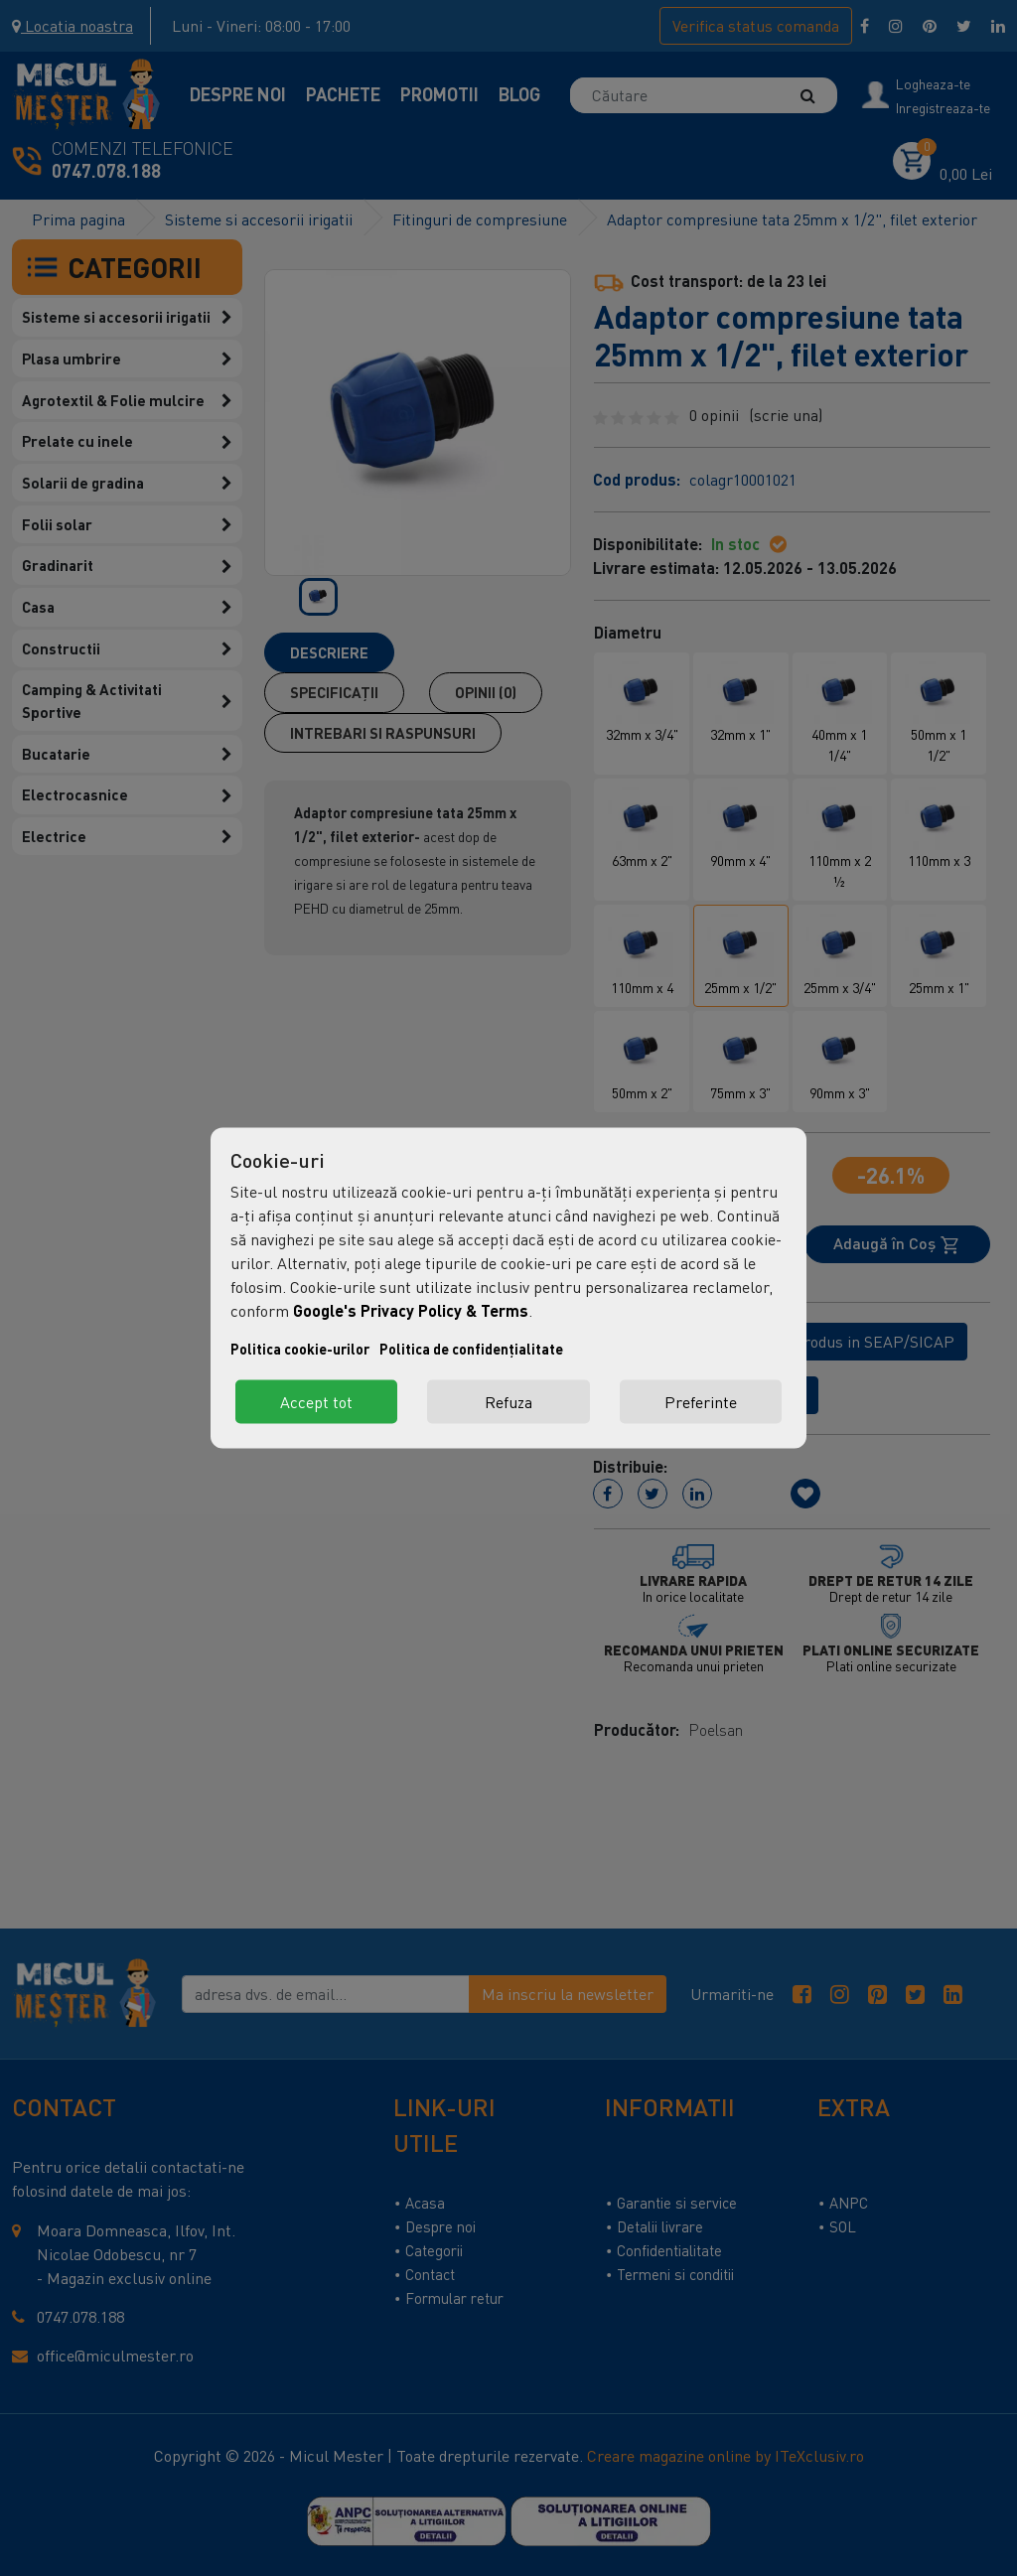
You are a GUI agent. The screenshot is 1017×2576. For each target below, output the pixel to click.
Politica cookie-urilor (299, 1349)
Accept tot (316, 1402)
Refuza (508, 1402)
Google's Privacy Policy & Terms (410, 1310)
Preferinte (700, 1402)
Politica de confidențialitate (471, 1349)
